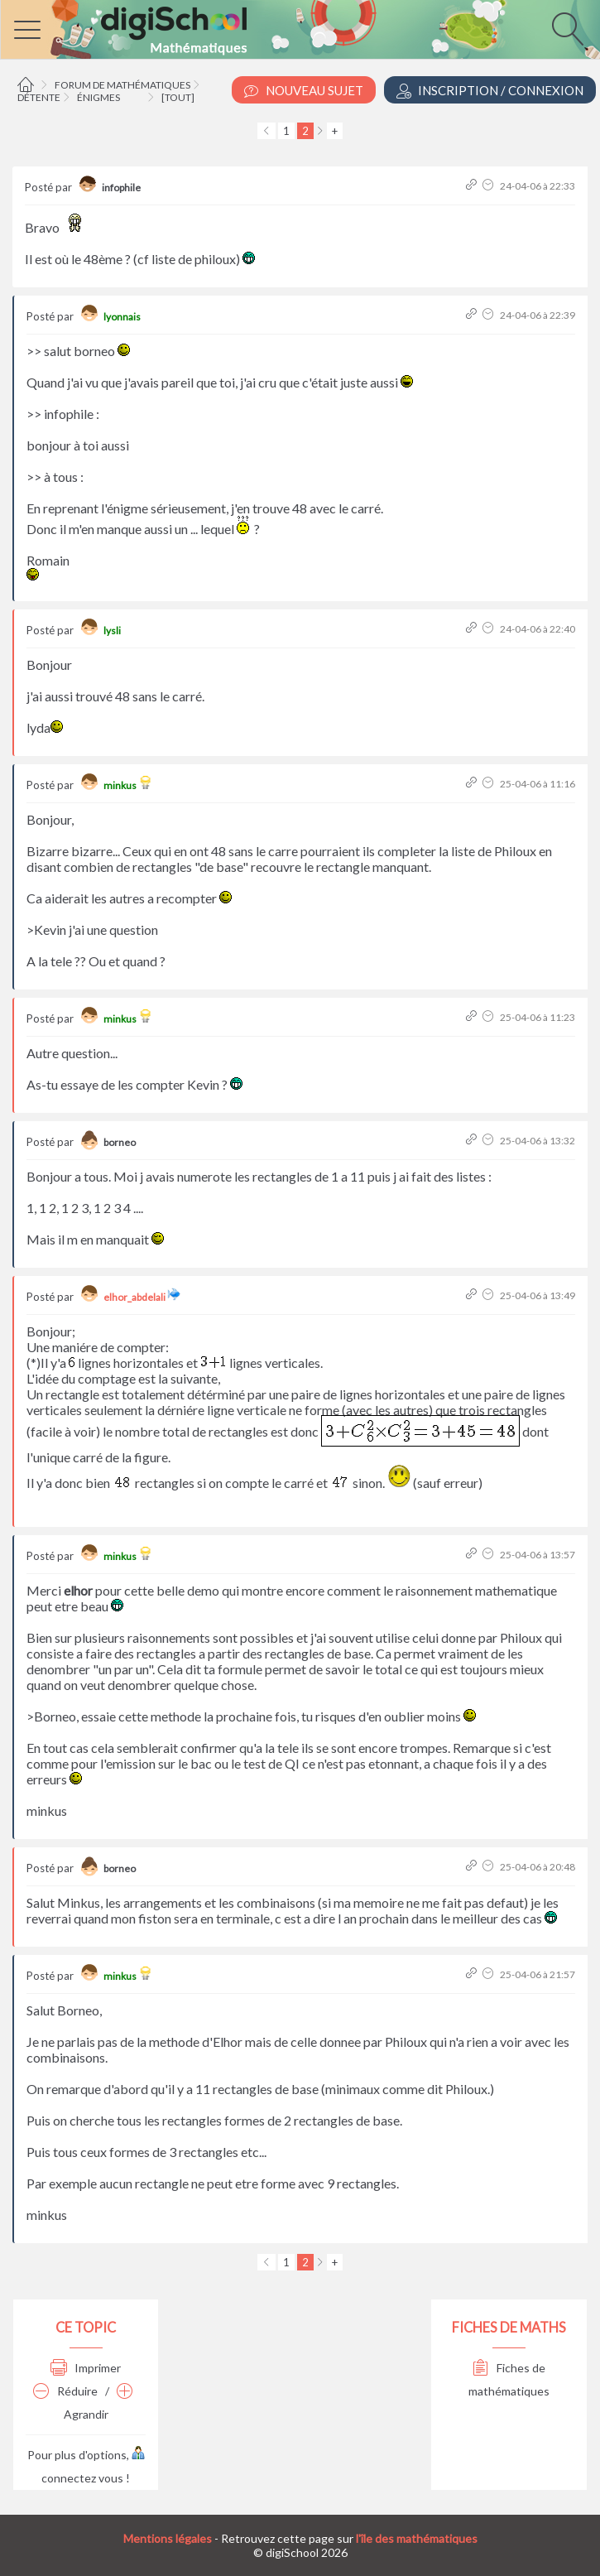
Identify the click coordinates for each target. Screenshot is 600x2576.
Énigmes (98, 97)
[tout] (177, 97)
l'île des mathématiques (417, 2538)
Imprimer (85, 2368)
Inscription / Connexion (489, 91)
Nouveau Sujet (303, 91)
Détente (38, 97)
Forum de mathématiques (122, 85)
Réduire (65, 2391)
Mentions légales (167, 2538)
